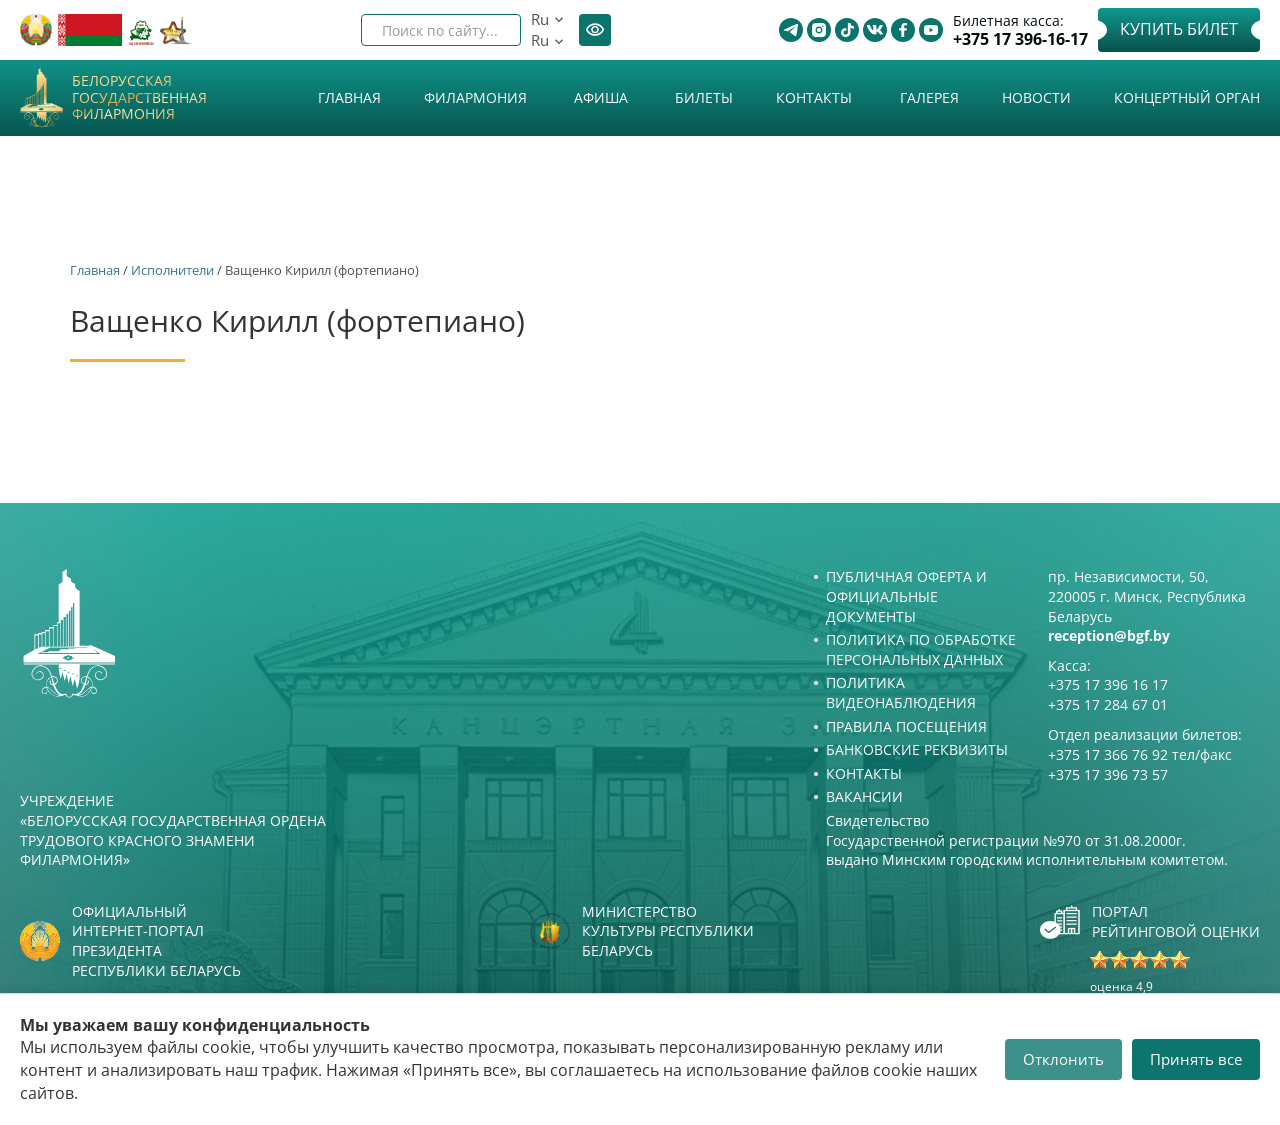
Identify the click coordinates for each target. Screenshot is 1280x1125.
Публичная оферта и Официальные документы (906, 596)
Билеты (704, 97)
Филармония (475, 97)
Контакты (814, 97)
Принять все (1196, 1059)
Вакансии (864, 796)
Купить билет (1179, 29)
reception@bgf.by (1109, 635)
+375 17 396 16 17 (1108, 684)
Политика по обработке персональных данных (921, 649)
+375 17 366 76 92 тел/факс (1140, 754)
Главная (349, 97)
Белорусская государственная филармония (139, 98)
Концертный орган (1187, 97)
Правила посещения (906, 726)
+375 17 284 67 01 (1108, 704)
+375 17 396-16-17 (1020, 39)
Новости (1036, 97)
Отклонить (1063, 1059)
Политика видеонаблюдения (901, 692)
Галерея (929, 97)
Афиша (601, 97)
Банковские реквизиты (917, 749)
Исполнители (172, 270)
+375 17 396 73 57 (1108, 774)
